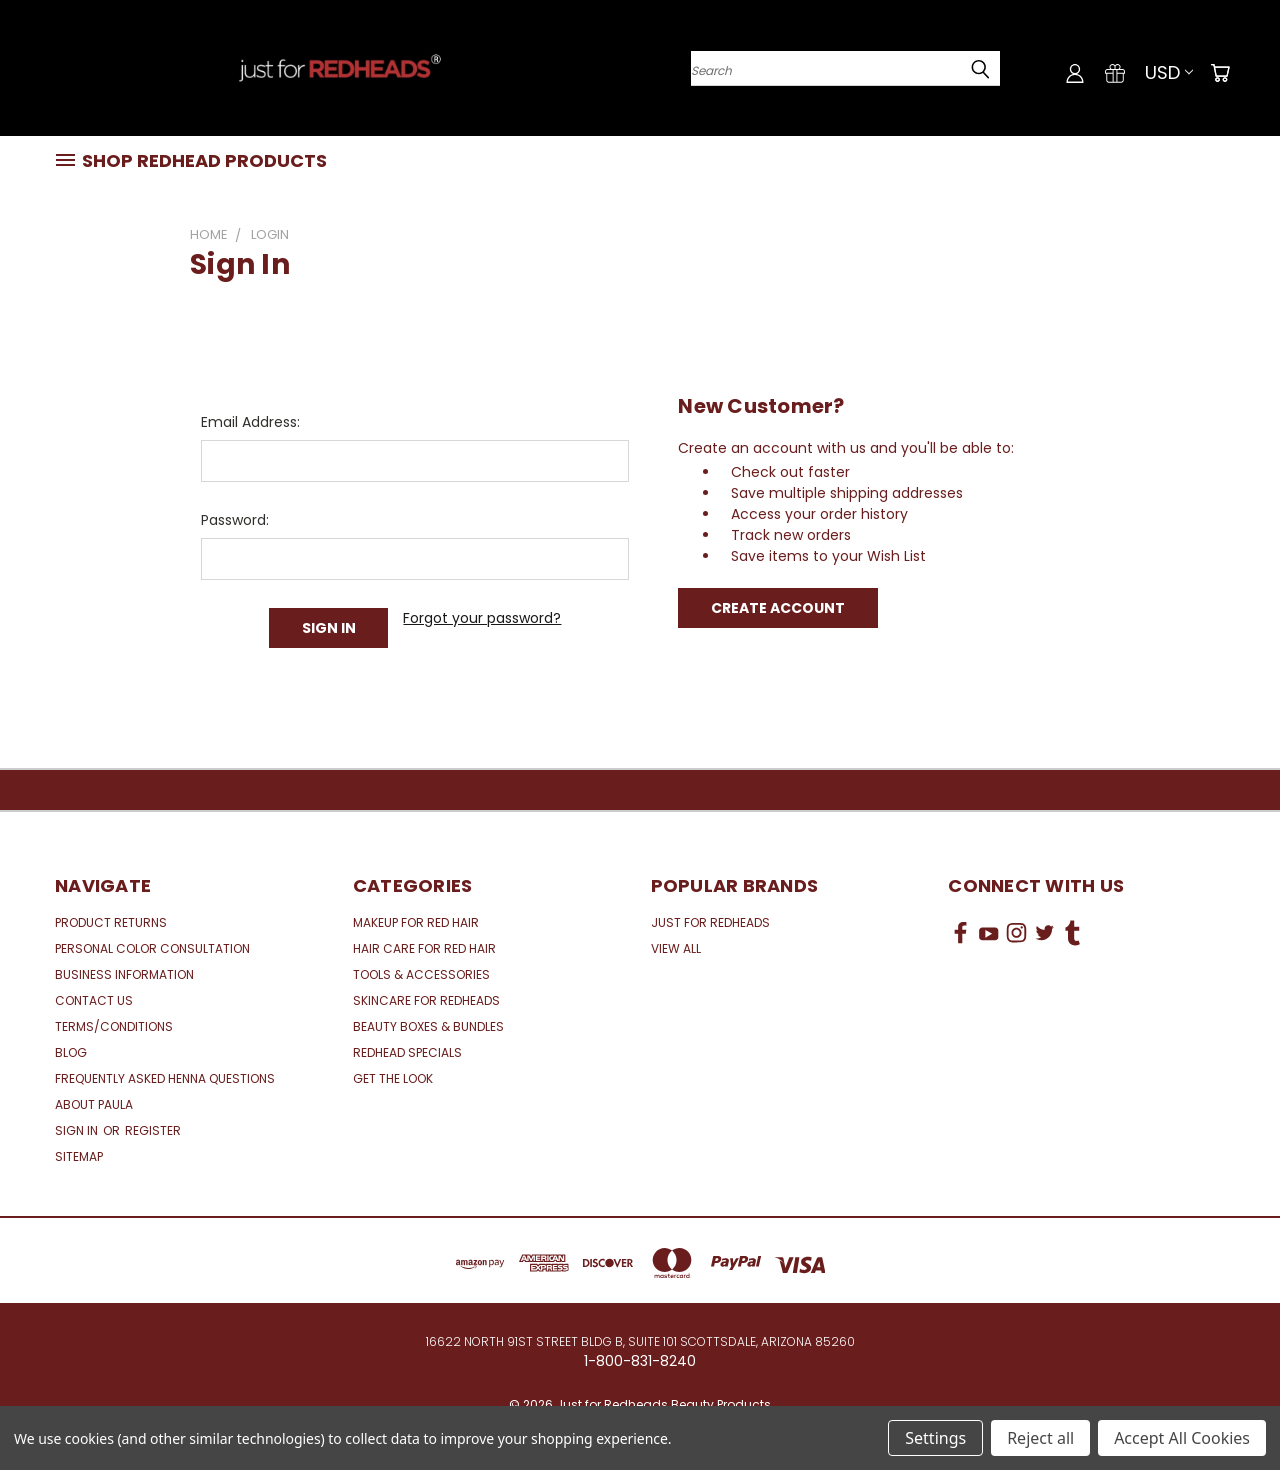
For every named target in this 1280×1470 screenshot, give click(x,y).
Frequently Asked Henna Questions (165, 1078)
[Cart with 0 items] (1220, 73)
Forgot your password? (482, 618)
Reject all (1040, 1438)
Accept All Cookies (1182, 1438)
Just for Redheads (710, 922)
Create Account (778, 608)
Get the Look (393, 1078)
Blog (71, 1052)
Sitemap (79, 1156)
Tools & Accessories (421, 974)
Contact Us (94, 1000)
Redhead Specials (407, 1052)
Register (153, 1130)
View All (676, 948)
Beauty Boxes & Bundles (428, 1026)
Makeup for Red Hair (416, 922)
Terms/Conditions (114, 1026)
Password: (235, 520)
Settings (935, 1438)
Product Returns (111, 922)
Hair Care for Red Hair (424, 948)
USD (1169, 72)
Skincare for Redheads (426, 1000)
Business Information (124, 974)
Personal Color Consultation (152, 948)
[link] (1087, 1007)
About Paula (94, 1104)
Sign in (78, 1130)
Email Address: (250, 422)
